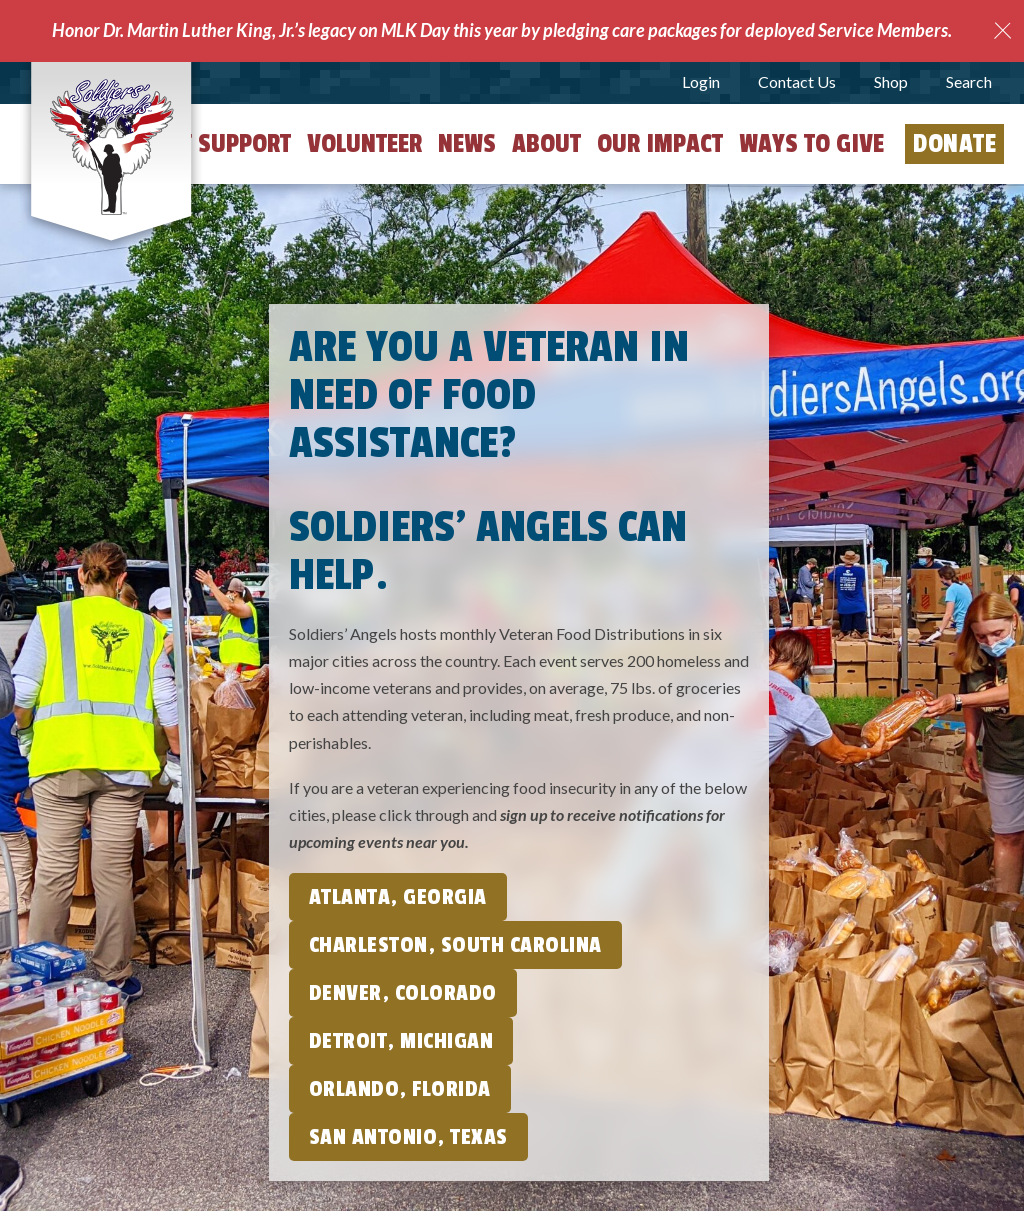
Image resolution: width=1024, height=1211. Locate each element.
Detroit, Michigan (401, 1041)
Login (701, 81)
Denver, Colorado (403, 993)
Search (969, 81)
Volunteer (364, 144)
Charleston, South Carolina (455, 945)
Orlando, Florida (400, 1089)
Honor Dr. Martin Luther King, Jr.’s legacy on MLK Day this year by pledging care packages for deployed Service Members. (502, 30)
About (546, 144)
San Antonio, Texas (408, 1137)
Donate (954, 144)
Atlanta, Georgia (398, 897)
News (467, 144)
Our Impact (660, 144)
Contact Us (797, 81)
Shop (891, 81)
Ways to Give (811, 144)
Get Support (223, 144)
